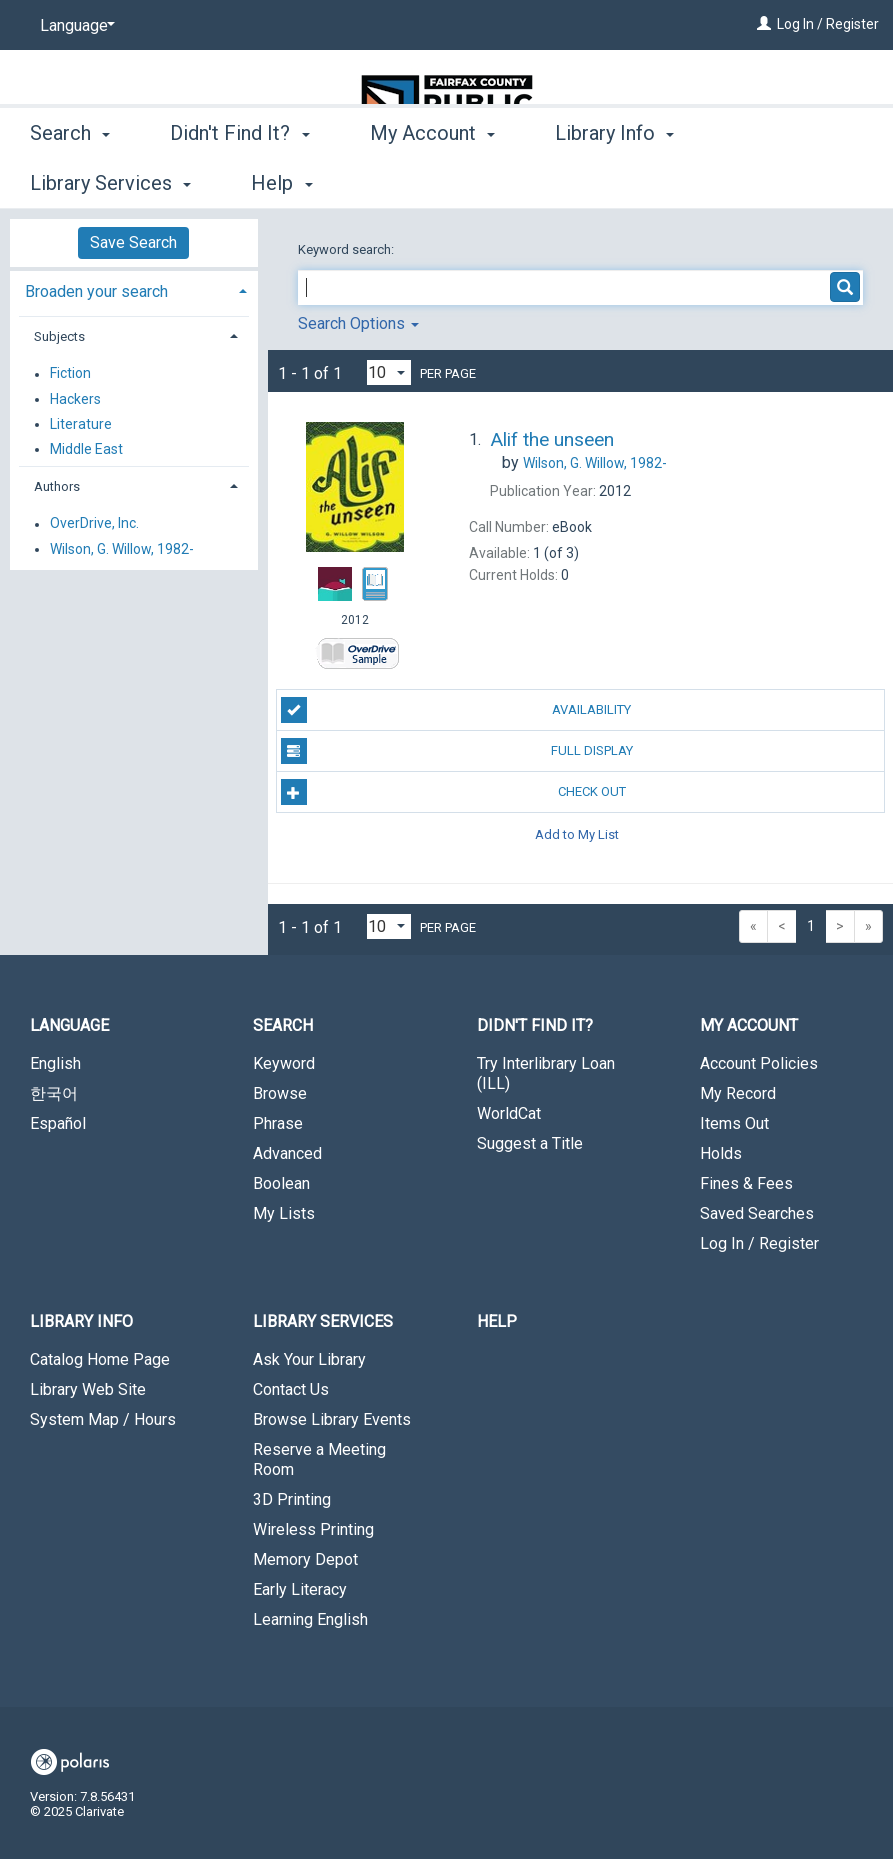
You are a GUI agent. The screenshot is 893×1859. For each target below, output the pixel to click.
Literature (81, 424)
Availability (456, 710)
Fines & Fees (746, 1183)
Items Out (734, 1123)
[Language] (74, 26)
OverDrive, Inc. (94, 524)
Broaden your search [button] (96, 291)
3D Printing (292, 1499)
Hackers (75, 399)
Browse (280, 1093)
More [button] (773, 183)
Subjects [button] (59, 336)
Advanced (287, 1153)
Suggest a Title (530, 1143)
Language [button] (69, 1025)
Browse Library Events (332, 1419)
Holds (721, 1153)
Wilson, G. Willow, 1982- (122, 549)
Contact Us (291, 1389)
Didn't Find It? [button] (239, 180)
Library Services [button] (323, 1321)
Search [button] (70, 180)
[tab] (134, 289)
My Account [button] (432, 180)
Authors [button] (57, 486)
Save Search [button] (133, 242)
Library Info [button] (614, 180)
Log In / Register (828, 24)
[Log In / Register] (764, 24)
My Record (738, 1093)
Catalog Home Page (100, 1359)
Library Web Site (88, 1389)
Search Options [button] (358, 323)
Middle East (86, 449)
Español (58, 1123)
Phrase (278, 1123)
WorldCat (509, 1113)
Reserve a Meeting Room (319, 1459)
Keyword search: (347, 249)
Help (497, 1321)
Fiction (70, 374)
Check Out (453, 792)
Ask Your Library (309, 1359)
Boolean (281, 1183)
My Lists (284, 1213)
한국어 (54, 1093)
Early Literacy (300, 1589)
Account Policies (759, 1063)
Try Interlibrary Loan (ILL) (546, 1073)
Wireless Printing (313, 1529)
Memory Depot (305, 1559)
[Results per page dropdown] (389, 372)
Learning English (310, 1619)
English (55, 1063)
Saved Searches (757, 1213)
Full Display (457, 751)
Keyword (284, 1063)
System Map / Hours (103, 1419)
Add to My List (577, 833)
